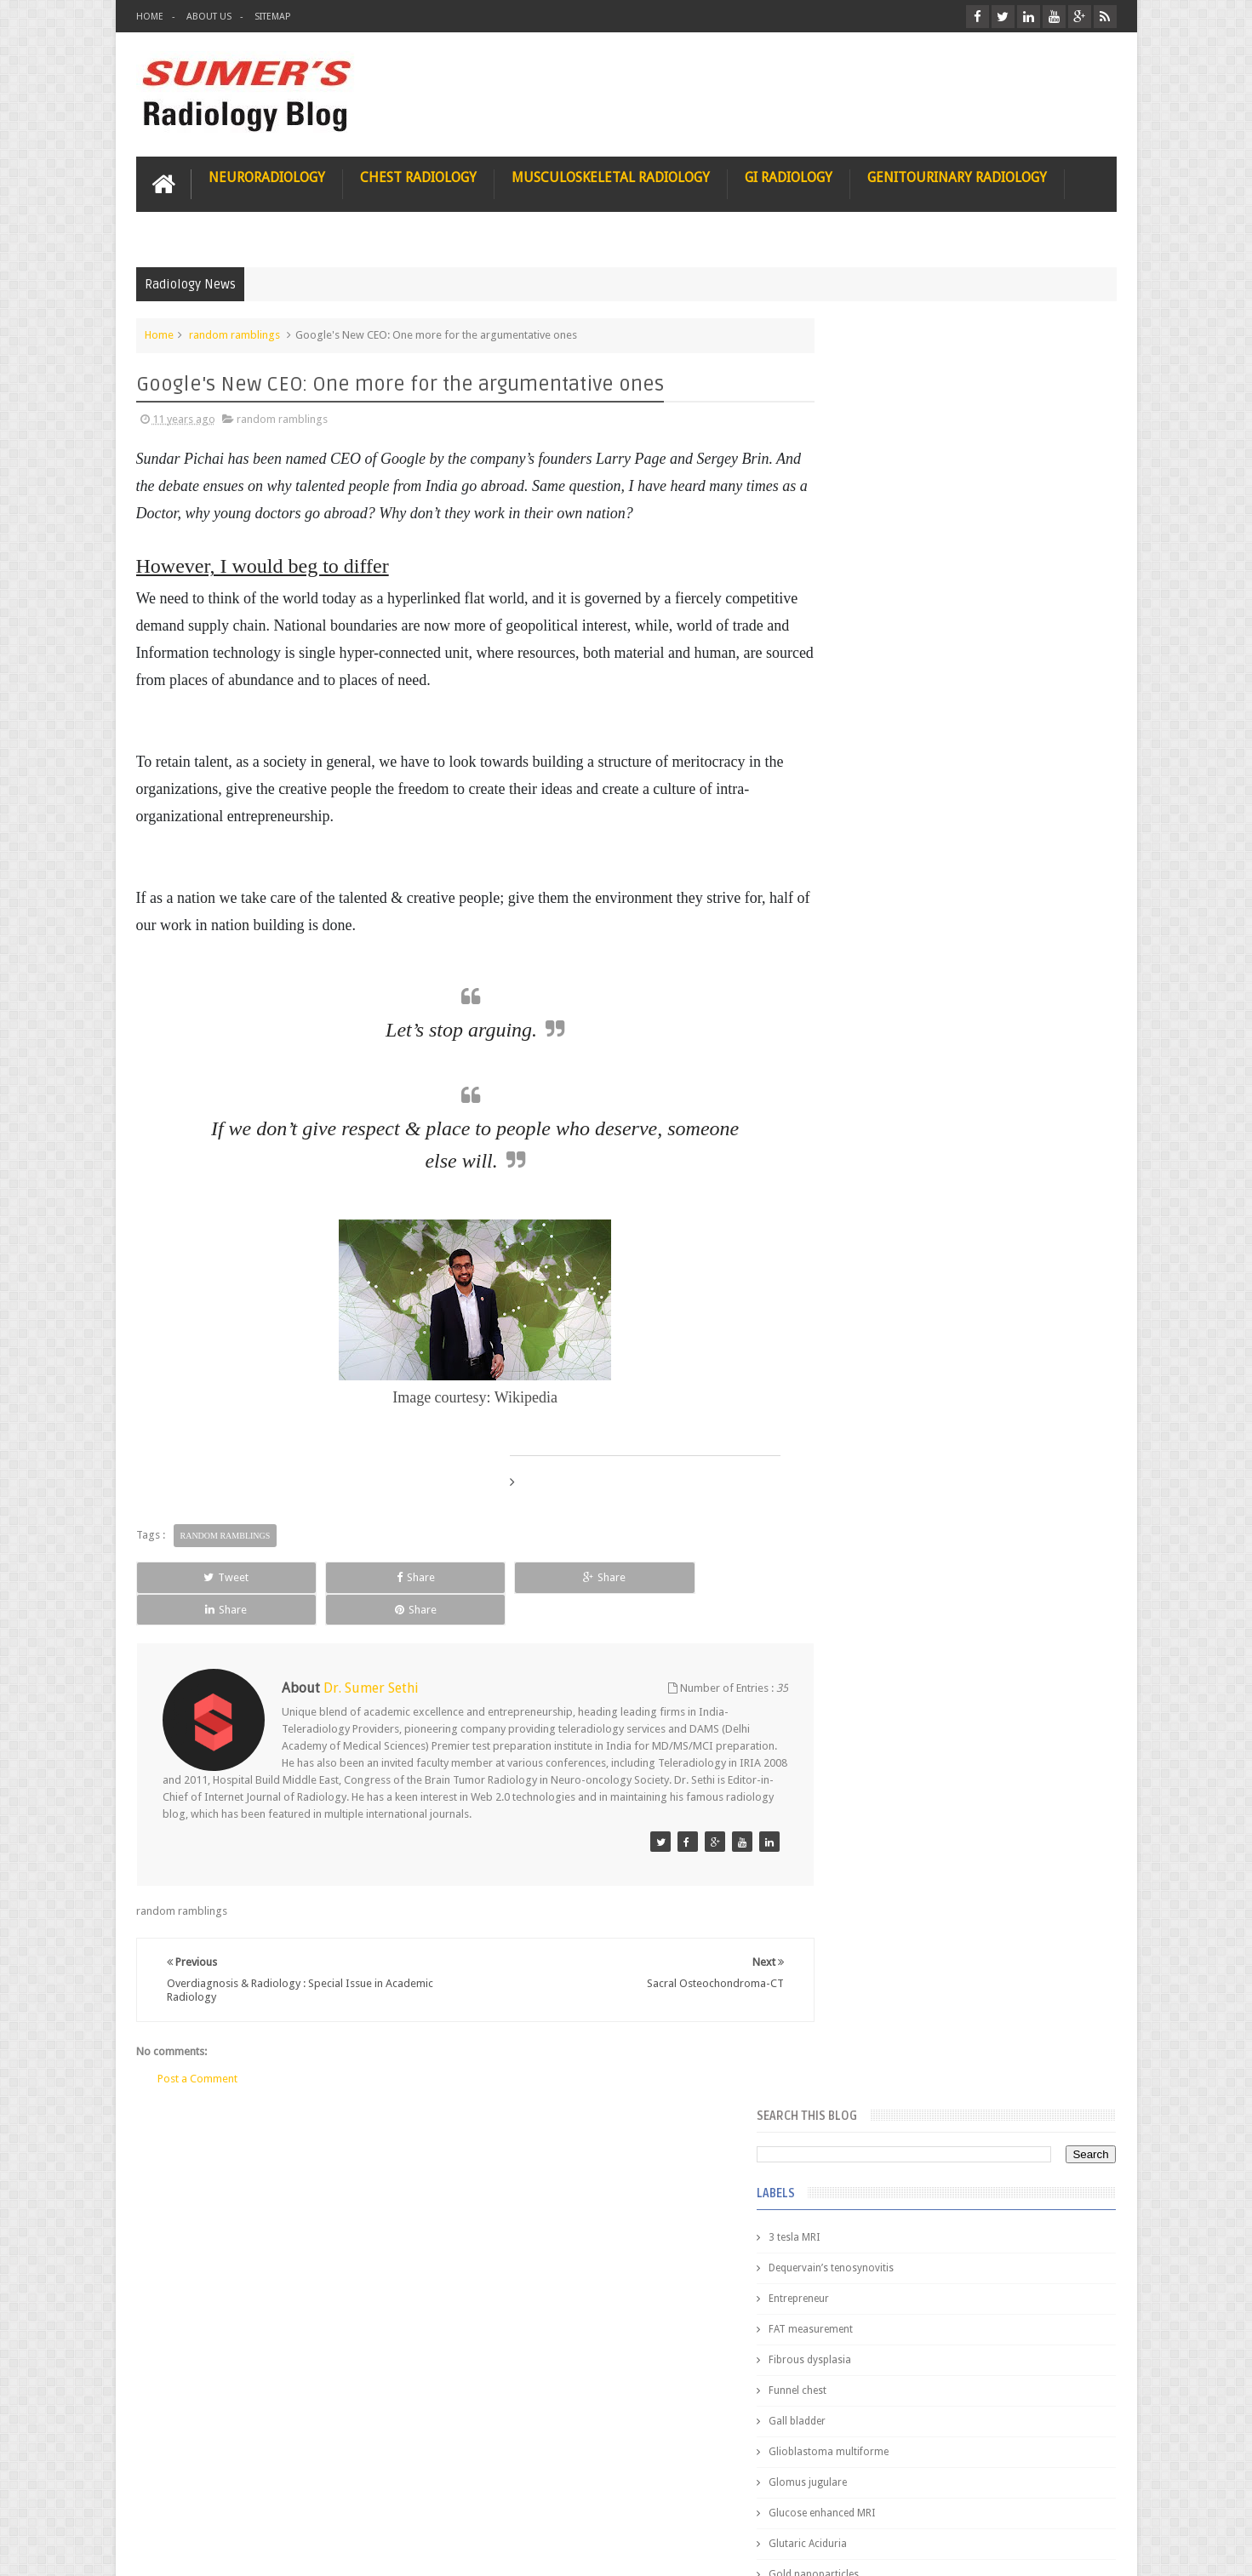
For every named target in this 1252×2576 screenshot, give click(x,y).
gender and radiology (884, 1213)
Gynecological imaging (888, 815)
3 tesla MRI (859, 448)
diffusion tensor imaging (892, 1060)
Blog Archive (1066, 1388)
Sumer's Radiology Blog (304, 2549)
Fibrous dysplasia (875, 570)
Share (328, 1575)
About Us (209, 16)
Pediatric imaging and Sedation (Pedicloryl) (953, 1429)
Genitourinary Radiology (957, 176)
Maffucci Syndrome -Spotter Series (1004, 1645)
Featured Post (969, 1388)
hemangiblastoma (877, 1244)
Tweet (197, 1575)
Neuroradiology (267, 176)
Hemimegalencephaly (884, 876)
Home (149, 16)
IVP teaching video (877, 999)
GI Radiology (788, 176)
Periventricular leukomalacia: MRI (997, 1890)
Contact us (1073, 2498)
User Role (177, 2498)
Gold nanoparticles (879, 785)
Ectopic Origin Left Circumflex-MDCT (1005, 1811)
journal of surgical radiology (901, 1336)
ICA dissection (867, 968)
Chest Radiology (418, 176)
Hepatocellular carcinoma (895, 907)
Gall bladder (862, 631)
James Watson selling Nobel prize (924, 1577)
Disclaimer (265, 2498)
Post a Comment (197, 2045)
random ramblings (234, 333)
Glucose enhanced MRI (887, 723)
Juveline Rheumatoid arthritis (901, 1030)
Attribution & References (390, 2498)
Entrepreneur (864, 509)
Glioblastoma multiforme (894, 662)
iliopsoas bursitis (874, 1275)
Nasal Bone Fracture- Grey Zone (991, 1497)
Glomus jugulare (873, 693)
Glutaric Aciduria (873, 754)
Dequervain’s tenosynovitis (896, 478)
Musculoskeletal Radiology (611, 176)
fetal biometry (867, 1152)
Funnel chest (863, 601)
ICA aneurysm (867, 938)
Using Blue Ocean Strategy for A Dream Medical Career (956, 2339)
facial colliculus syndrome (895, 1122)
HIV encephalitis (871, 846)
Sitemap (272, 16)
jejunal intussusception (887, 1305)
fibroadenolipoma (877, 1183)
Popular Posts (871, 1388)
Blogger (1094, 2549)
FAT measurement (876, 539)
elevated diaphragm (880, 1091)
